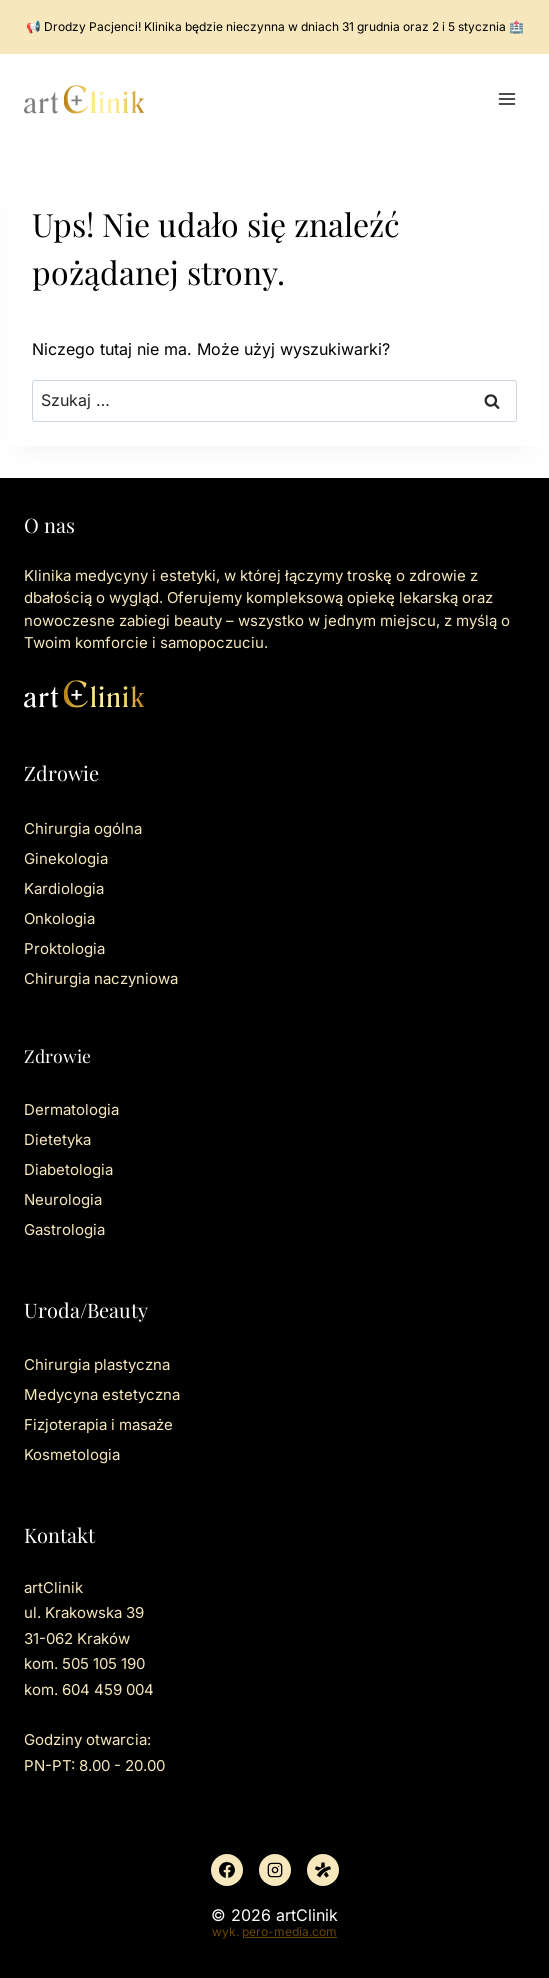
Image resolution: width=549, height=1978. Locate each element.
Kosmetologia (72, 1454)
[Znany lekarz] (323, 1870)
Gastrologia (64, 1229)
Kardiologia (64, 888)
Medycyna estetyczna (102, 1394)
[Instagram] (275, 1870)
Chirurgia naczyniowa (101, 978)
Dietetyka (57, 1139)
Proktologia (64, 948)
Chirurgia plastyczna (97, 1364)
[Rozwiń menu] (506, 99)
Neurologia (63, 1199)
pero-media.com (289, 1931)
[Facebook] (227, 1870)
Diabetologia (68, 1169)
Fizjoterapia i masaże (98, 1424)
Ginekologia (66, 858)
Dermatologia (71, 1109)
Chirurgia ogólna (83, 828)
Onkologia (59, 918)
